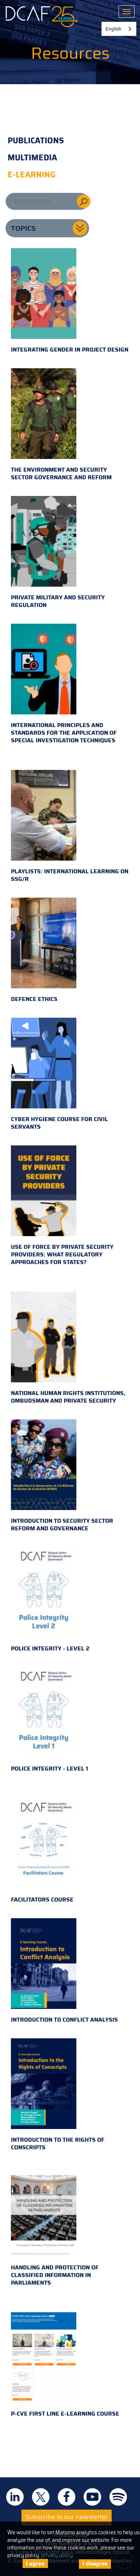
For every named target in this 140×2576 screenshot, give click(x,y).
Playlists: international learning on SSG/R (69, 826)
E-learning (32, 175)
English (113, 29)
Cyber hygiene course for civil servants (59, 1074)
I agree (35, 2563)
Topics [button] (23, 228)
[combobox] (118, 29)
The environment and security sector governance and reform (61, 425)
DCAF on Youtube (92, 2497)
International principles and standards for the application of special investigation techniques (64, 684)
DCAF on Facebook (66, 2497)
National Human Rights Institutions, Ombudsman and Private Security (68, 1348)
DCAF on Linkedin (15, 2497)
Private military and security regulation (58, 553)
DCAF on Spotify (118, 2497)
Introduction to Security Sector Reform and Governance (62, 1476)
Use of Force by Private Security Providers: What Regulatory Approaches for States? (62, 1206)
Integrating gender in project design (69, 301)
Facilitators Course (43, 1851)
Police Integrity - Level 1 (49, 1720)
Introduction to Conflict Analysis (64, 1971)
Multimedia (32, 158)
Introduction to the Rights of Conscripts (57, 2095)
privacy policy (57, 2555)
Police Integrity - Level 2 (50, 1600)
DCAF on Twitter (40, 2497)
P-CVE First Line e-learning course (65, 2365)
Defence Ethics (43, 951)
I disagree (95, 2563)
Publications (36, 141)
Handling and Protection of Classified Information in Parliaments (55, 2226)
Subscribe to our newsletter (66, 2517)
